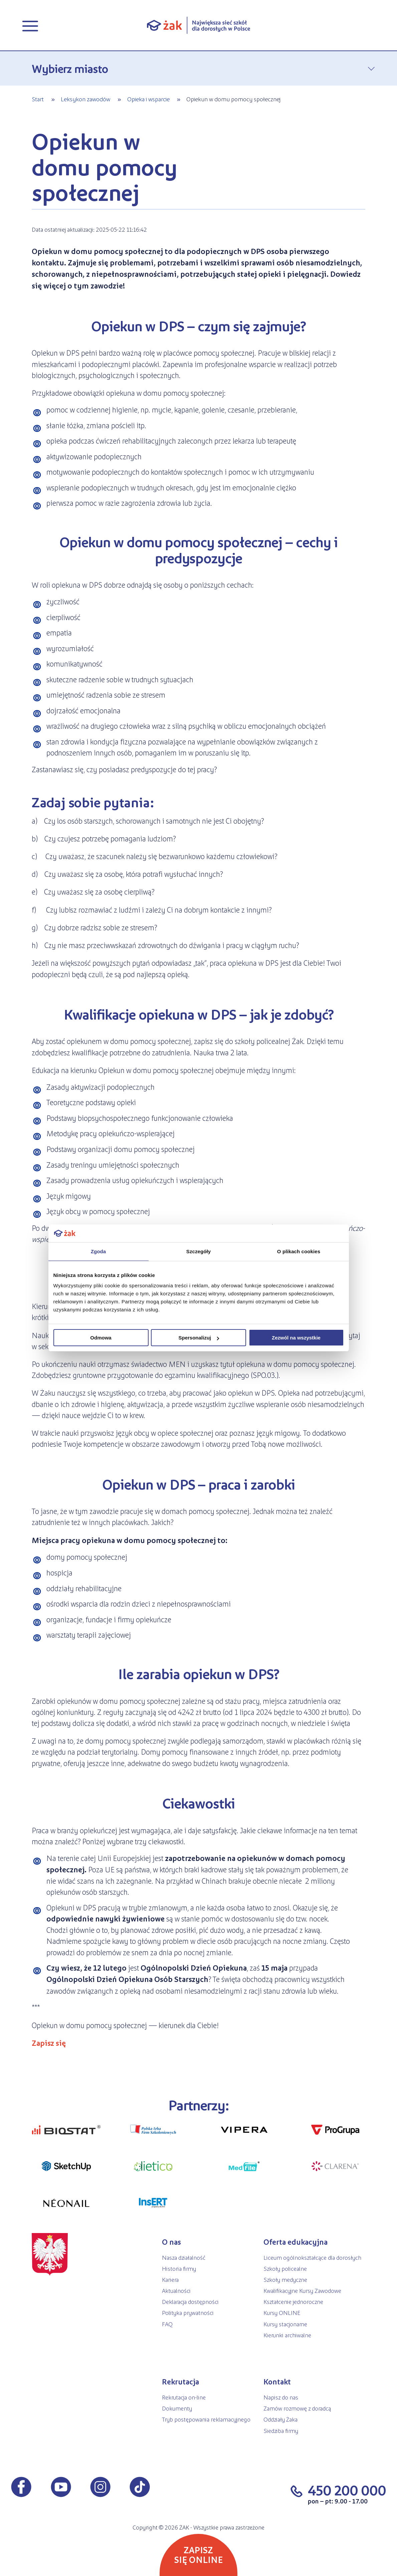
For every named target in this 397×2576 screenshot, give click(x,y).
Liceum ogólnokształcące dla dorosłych (312, 2257)
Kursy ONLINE (281, 2312)
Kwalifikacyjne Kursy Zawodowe (302, 2290)
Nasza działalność (183, 2257)
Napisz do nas (280, 2397)
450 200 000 (347, 2489)
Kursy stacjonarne (285, 2324)
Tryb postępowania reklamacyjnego (206, 2419)
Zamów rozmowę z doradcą (297, 2408)
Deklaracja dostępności (190, 2301)
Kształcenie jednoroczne (293, 2301)
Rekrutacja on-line (184, 2397)
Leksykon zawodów (85, 99)
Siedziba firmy (280, 2430)
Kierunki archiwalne (287, 2335)
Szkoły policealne (285, 2268)
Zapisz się (49, 2042)
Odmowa (100, 1337)
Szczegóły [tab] (198, 1251)
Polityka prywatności (188, 2312)
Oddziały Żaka (280, 2419)
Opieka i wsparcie (148, 99)
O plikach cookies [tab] (298, 1251)
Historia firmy (179, 2268)
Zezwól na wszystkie (296, 1337)
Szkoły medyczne (285, 2279)
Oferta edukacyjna (295, 2241)
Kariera (170, 2279)
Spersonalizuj (198, 1337)
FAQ (167, 2324)
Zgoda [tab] (98, 1251)
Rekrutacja (180, 2381)
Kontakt (277, 2381)
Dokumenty (177, 2408)
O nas (171, 2241)
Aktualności (176, 2290)
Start (38, 99)
